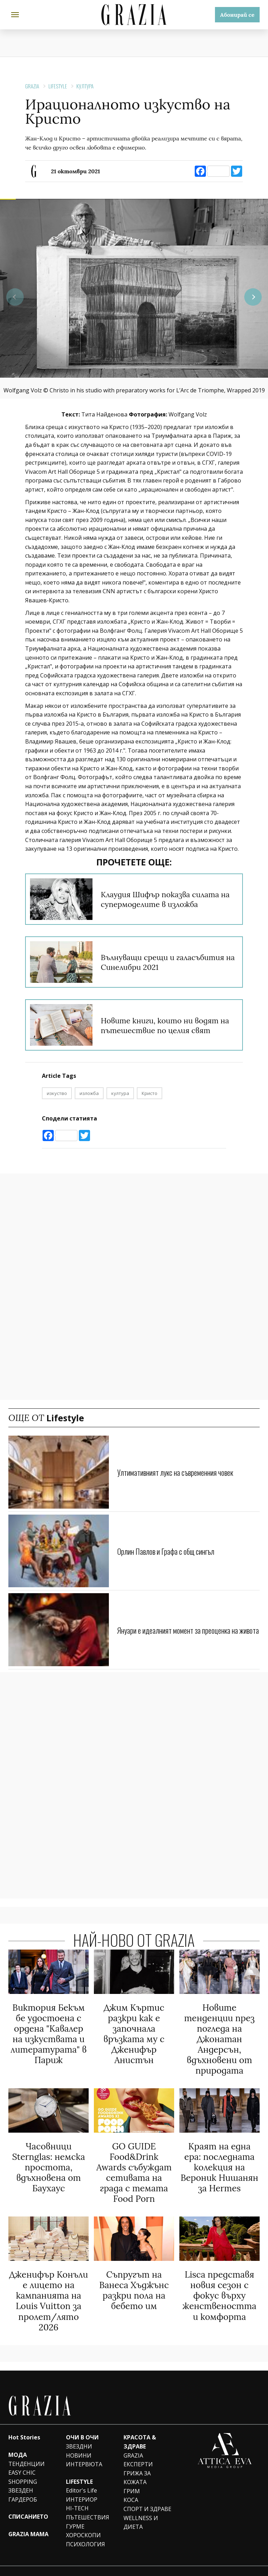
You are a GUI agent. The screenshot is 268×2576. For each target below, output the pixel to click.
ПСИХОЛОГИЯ (85, 2530)
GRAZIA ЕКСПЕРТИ (138, 2446)
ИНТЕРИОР (81, 2485)
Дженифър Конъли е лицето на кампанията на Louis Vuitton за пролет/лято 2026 (48, 2289)
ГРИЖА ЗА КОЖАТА (137, 2463)
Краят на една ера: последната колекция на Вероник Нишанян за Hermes (219, 2160)
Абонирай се (237, 14)
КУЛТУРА (85, 86)
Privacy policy (226, 2564)
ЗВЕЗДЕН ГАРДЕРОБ (22, 2481)
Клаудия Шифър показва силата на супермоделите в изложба (169, 898)
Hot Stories (24, 2424)
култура (120, 1093)
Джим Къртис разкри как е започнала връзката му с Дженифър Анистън (134, 2032)
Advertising (198, 2564)
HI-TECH (77, 2494)
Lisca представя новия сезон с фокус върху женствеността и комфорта (219, 2284)
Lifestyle (58, 86)
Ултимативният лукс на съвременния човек (182, 1471)
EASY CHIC (22, 2458)
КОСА (131, 2486)
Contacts (251, 2564)
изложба (89, 1093)
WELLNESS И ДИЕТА (141, 2508)
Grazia (32, 86)
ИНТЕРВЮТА (84, 2450)
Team (179, 2564)
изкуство (57, 1093)
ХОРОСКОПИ (83, 2521)
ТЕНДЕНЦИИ (26, 2450)
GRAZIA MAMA (28, 2520)
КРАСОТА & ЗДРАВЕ (140, 2428)
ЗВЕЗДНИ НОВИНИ (79, 2437)
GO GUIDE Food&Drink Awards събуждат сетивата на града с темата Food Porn (134, 2165)
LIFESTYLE (79, 2468)
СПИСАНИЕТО (28, 2503)
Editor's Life (81, 2477)
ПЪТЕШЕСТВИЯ (87, 2503)
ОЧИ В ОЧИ (82, 2424)
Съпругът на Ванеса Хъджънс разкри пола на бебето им (134, 2279)
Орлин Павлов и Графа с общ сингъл (172, 1550)
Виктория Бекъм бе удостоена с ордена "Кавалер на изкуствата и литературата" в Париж (48, 2032)
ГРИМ (132, 2477)
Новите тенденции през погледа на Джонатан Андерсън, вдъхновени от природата (219, 2036)
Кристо (149, 1093)
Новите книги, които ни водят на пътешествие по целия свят (168, 1025)
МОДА (17, 2441)
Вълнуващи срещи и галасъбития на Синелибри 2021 (169, 961)
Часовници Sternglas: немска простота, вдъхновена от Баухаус (48, 2160)
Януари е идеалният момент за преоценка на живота (185, 1629)
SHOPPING (22, 2468)
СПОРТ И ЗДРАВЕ (147, 2495)
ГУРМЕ (75, 2512)
